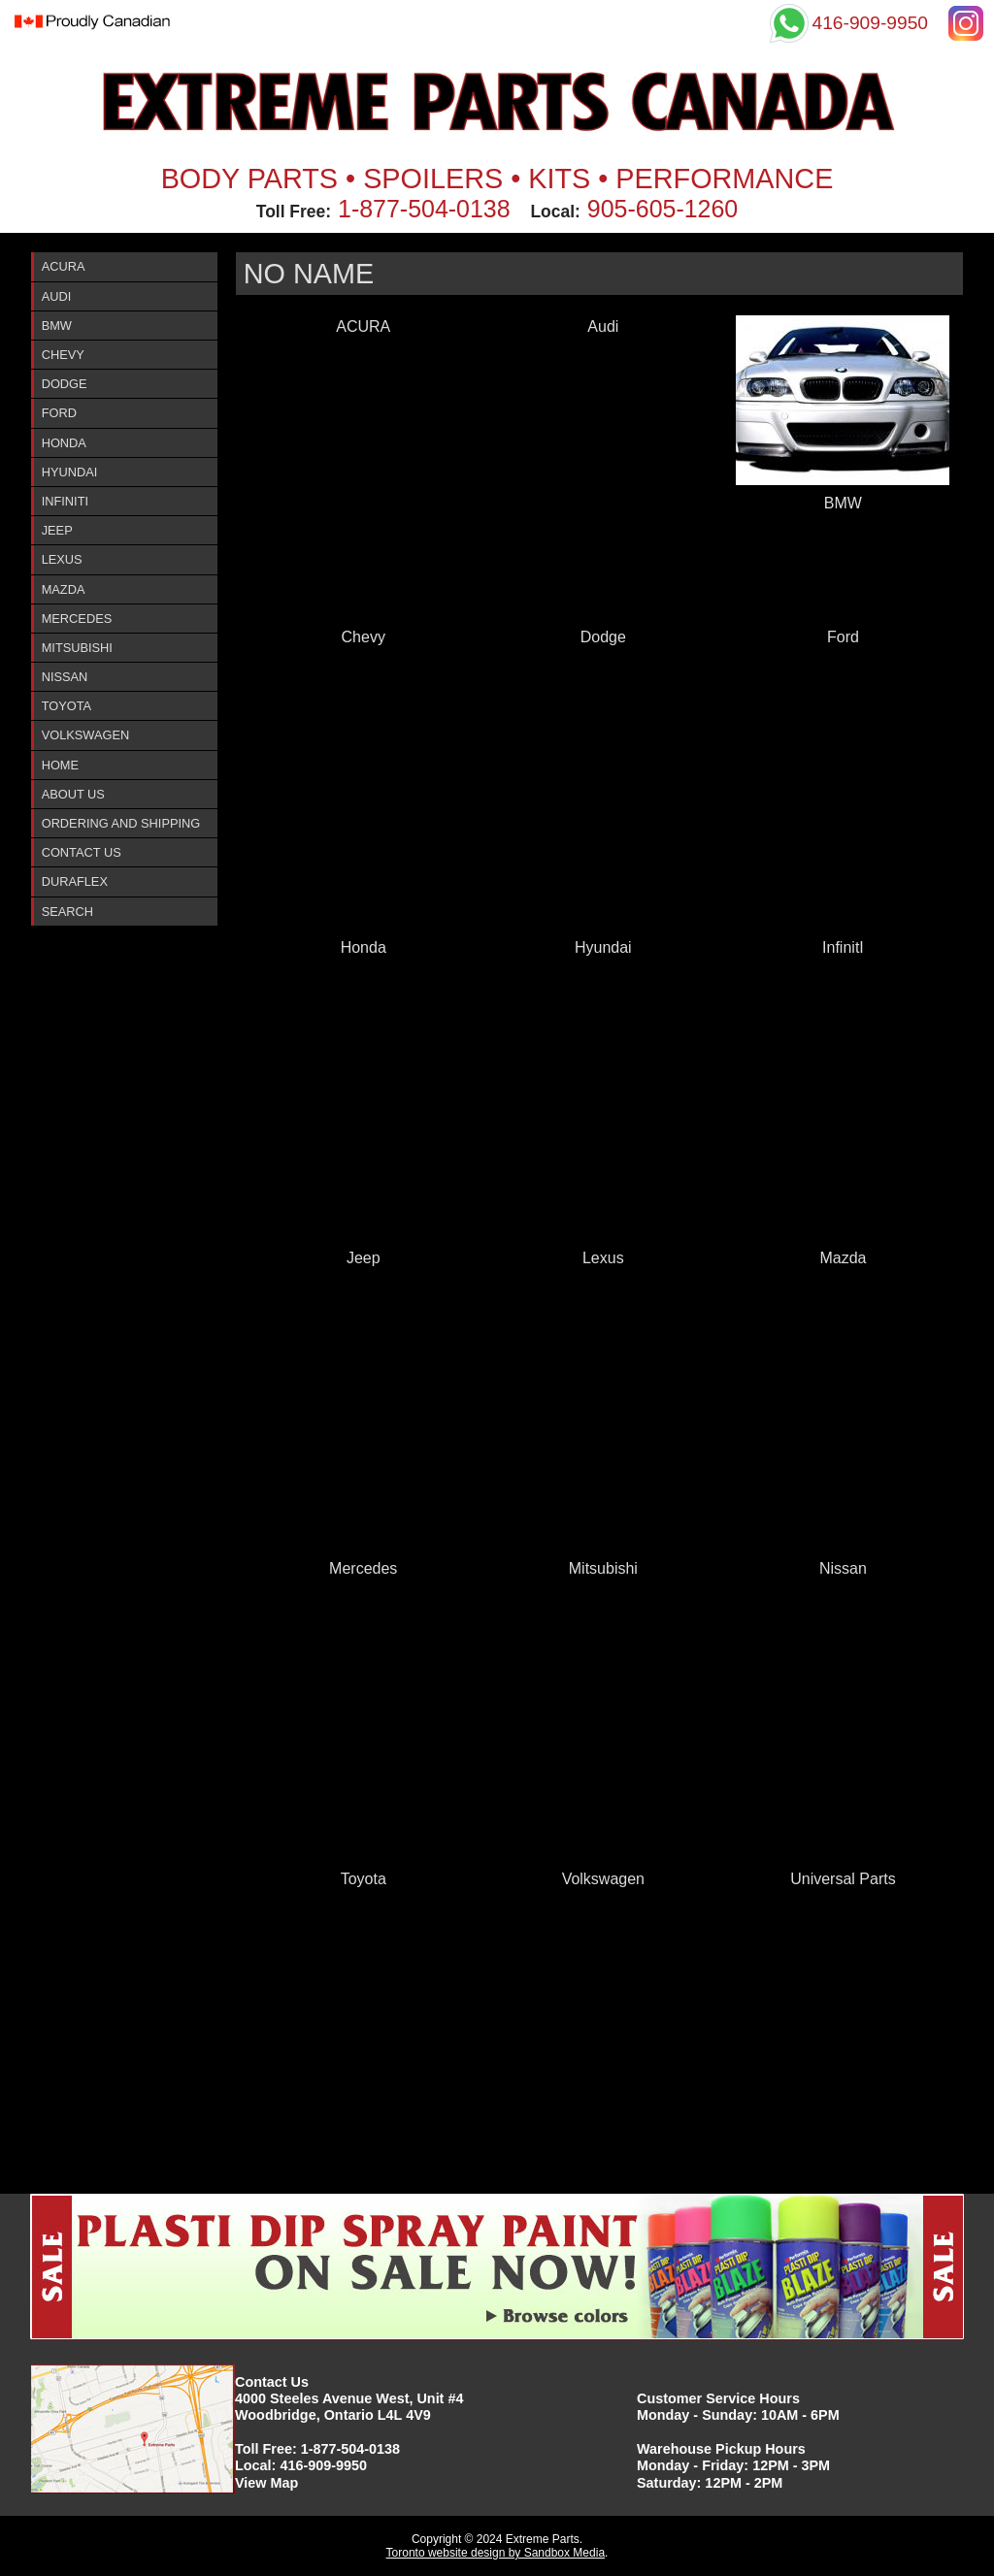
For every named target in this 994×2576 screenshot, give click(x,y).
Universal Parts (842, 1879)
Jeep (57, 530)
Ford (59, 413)
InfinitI (65, 501)
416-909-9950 (323, 2465)
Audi (57, 296)
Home (60, 765)
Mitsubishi (77, 647)
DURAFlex (75, 881)
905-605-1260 (662, 208)
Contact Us (81, 852)
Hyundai (70, 472)
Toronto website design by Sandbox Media (495, 2553)
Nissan (65, 676)
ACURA (63, 266)
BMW (57, 325)
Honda (64, 443)
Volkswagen (86, 735)
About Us (73, 794)
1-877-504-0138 (424, 208)
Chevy (63, 354)
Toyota (66, 706)
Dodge (64, 383)
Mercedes (77, 618)
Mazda (63, 589)
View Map (266, 2483)
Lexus (62, 559)
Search (67, 911)
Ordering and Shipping (121, 823)
